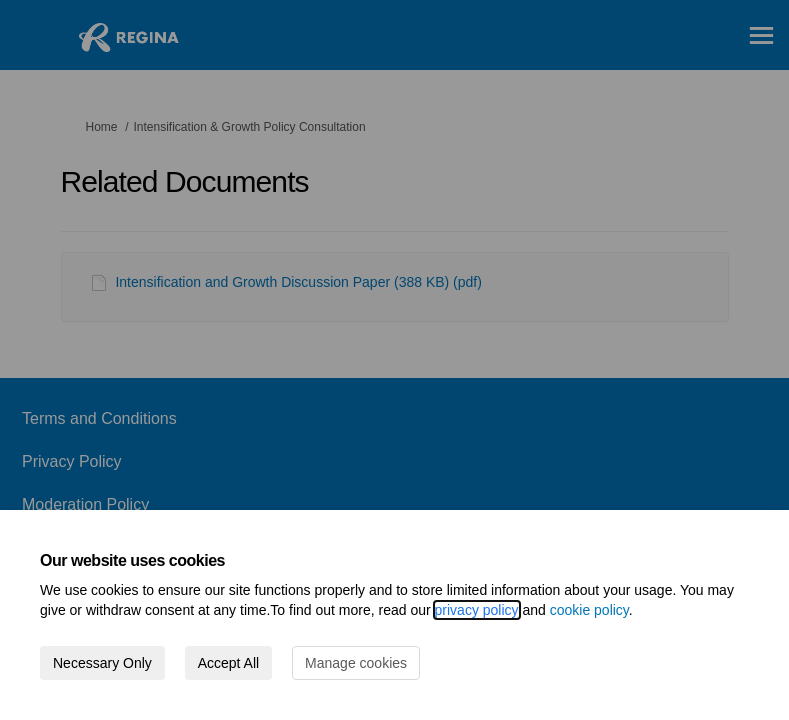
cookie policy (589, 610)
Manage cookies (356, 663)
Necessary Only (102, 663)
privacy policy (477, 610)
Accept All (228, 663)
